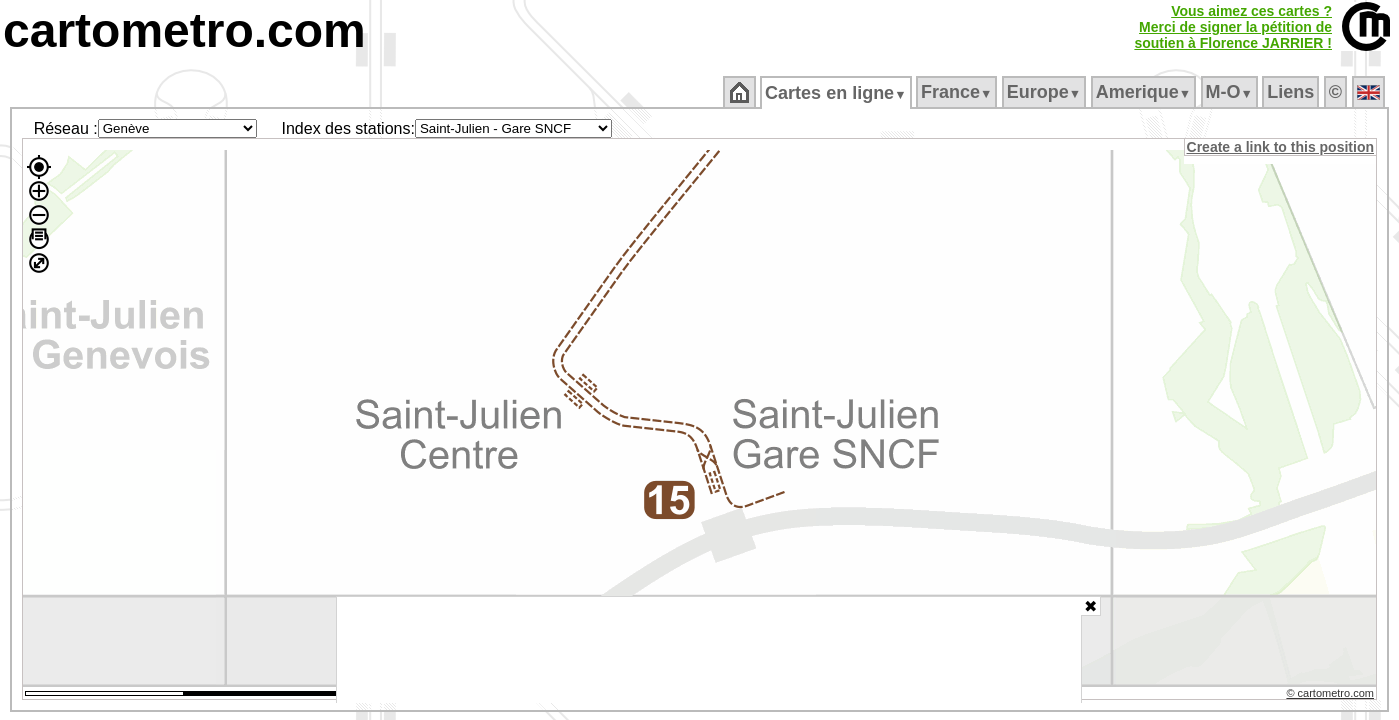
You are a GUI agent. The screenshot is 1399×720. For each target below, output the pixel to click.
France (957, 92)
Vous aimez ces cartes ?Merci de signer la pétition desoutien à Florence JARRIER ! (1233, 27)
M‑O (1230, 92)
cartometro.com (184, 30)
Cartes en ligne (837, 93)
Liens (1292, 92)
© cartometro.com (1332, 696)
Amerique (1144, 92)
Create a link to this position (1281, 147)
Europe (1045, 92)
